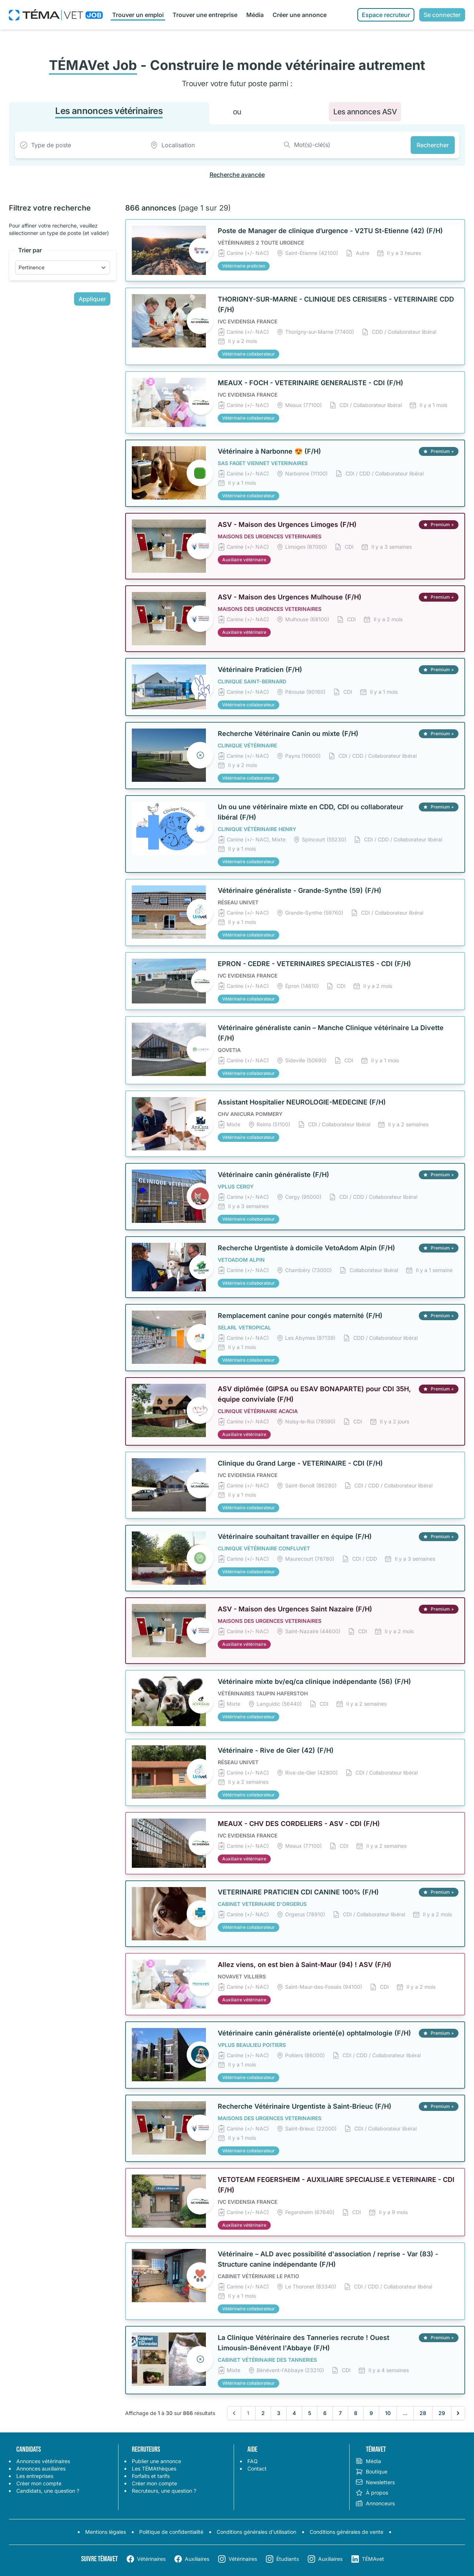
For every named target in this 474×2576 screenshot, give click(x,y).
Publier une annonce (156, 2461)
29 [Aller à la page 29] (441, 2413)
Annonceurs (375, 2503)
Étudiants (287, 2559)
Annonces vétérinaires (43, 2461)
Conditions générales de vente (346, 2532)
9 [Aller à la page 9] (371, 2413)
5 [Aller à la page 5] (309, 2413)
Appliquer (92, 299)
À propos (372, 2492)
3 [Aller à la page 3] (278, 2413)
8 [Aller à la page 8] (355, 2413)
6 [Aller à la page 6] (325, 2413)
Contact (257, 2468)
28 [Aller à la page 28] (423, 2413)
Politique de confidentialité (171, 2532)
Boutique (371, 2471)
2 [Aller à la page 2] (263, 2413)
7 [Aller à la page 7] (340, 2413)
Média (255, 15)
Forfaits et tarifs (151, 2476)
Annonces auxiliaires (41, 2468)
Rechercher (433, 145)
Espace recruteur (386, 15)
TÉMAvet (373, 2559)
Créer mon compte (38, 2483)
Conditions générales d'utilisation (256, 2532)
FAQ (252, 2461)
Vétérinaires (151, 2559)
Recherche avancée (237, 174)
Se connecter (442, 15)
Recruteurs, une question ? (164, 2491)
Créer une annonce (300, 15)
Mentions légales (105, 2532)
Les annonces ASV (365, 111)
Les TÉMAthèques (154, 2468)
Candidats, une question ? (47, 2491)
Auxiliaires (197, 2559)
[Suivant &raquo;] (458, 2413)
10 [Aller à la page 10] (388, 2413)
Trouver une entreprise (205, 15)
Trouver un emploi (138, 15)
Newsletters (375, 2482)
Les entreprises (34, 2476)
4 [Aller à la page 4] (294, 2413)
